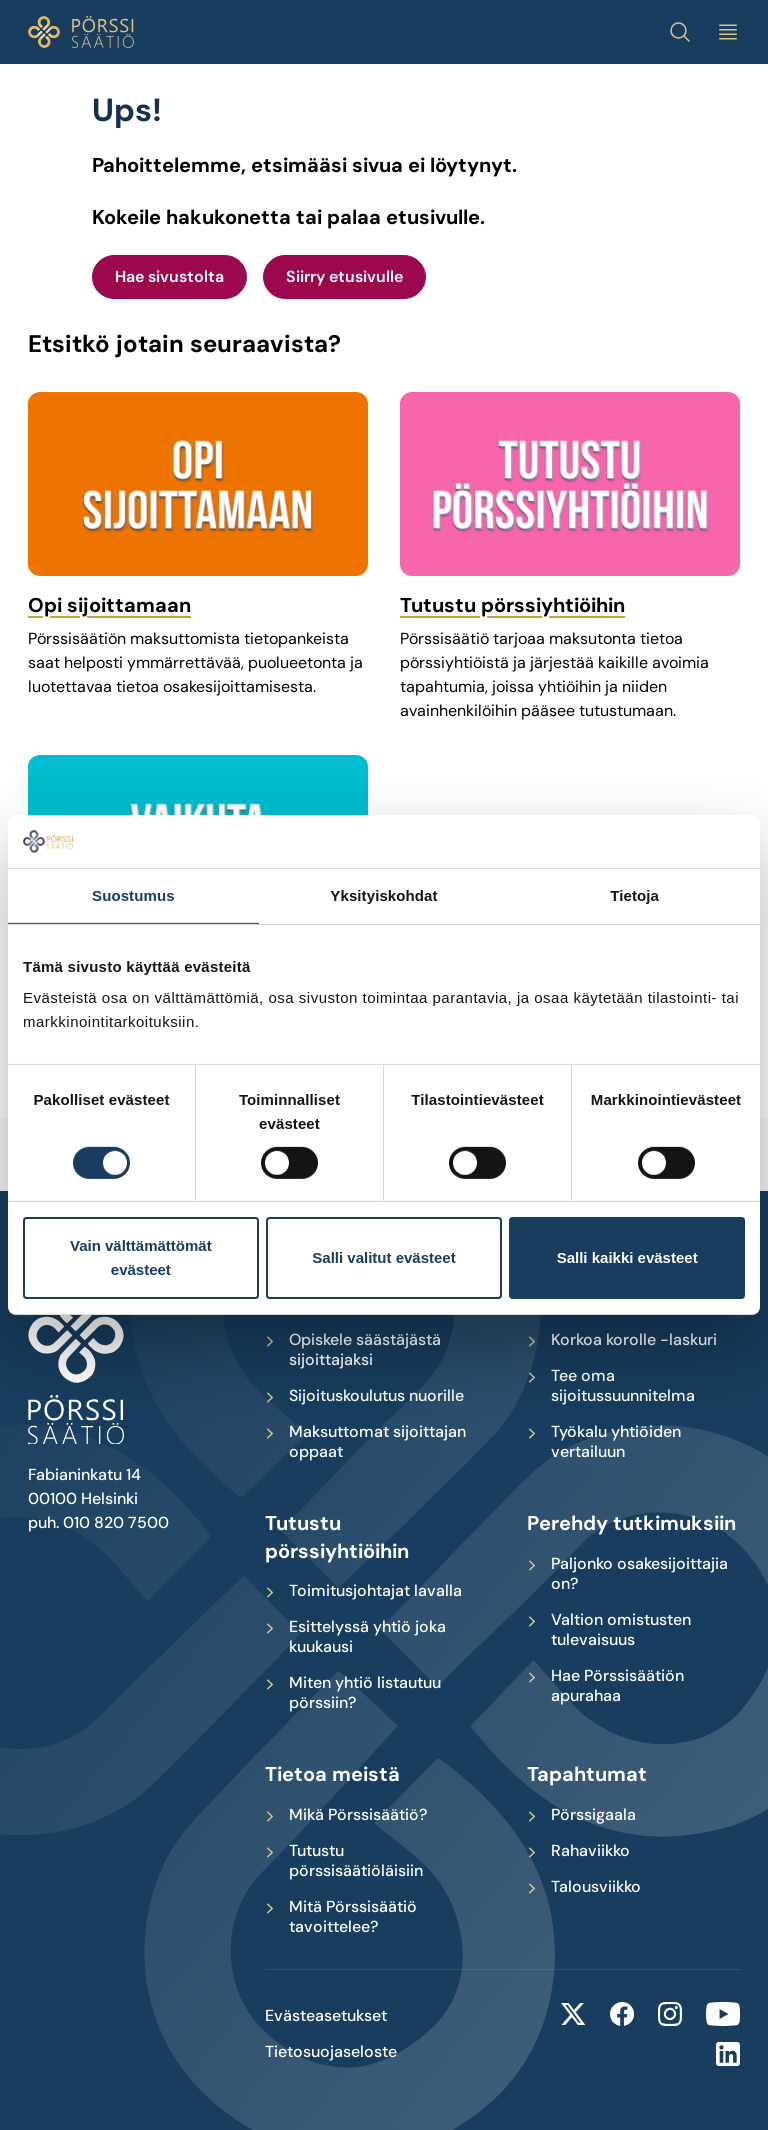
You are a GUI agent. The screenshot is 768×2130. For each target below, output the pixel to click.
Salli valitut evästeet (383, 1257)
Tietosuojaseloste (331, 2052)
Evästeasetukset (326, 2016)
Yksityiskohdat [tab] (383, 894)
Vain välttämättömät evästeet (141, 1257)
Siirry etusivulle (344, 276)
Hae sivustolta (169, 276)
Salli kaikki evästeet (627, 1257)
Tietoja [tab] (634, 894)
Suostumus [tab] (133, 894)
